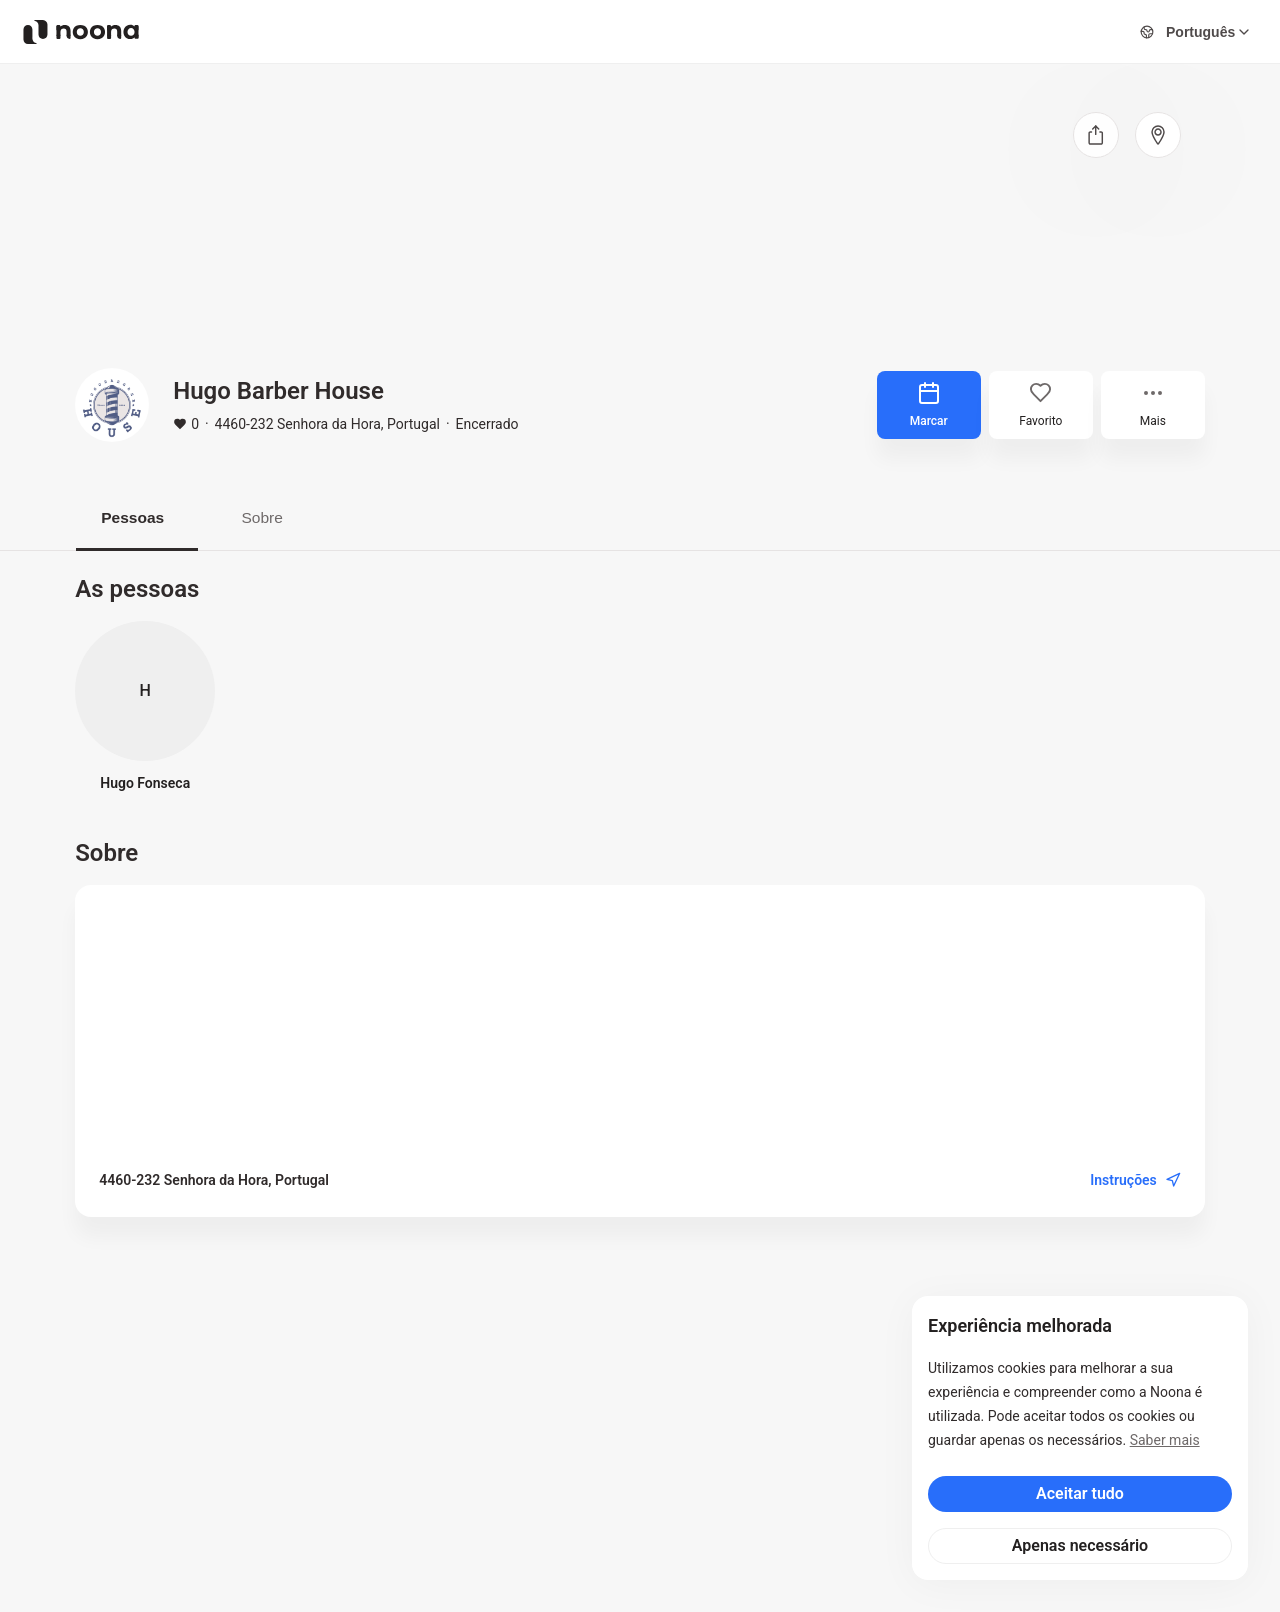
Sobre (275, 517)
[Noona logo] (81, 32)
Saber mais (1165, 1440)
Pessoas (137, 517)
